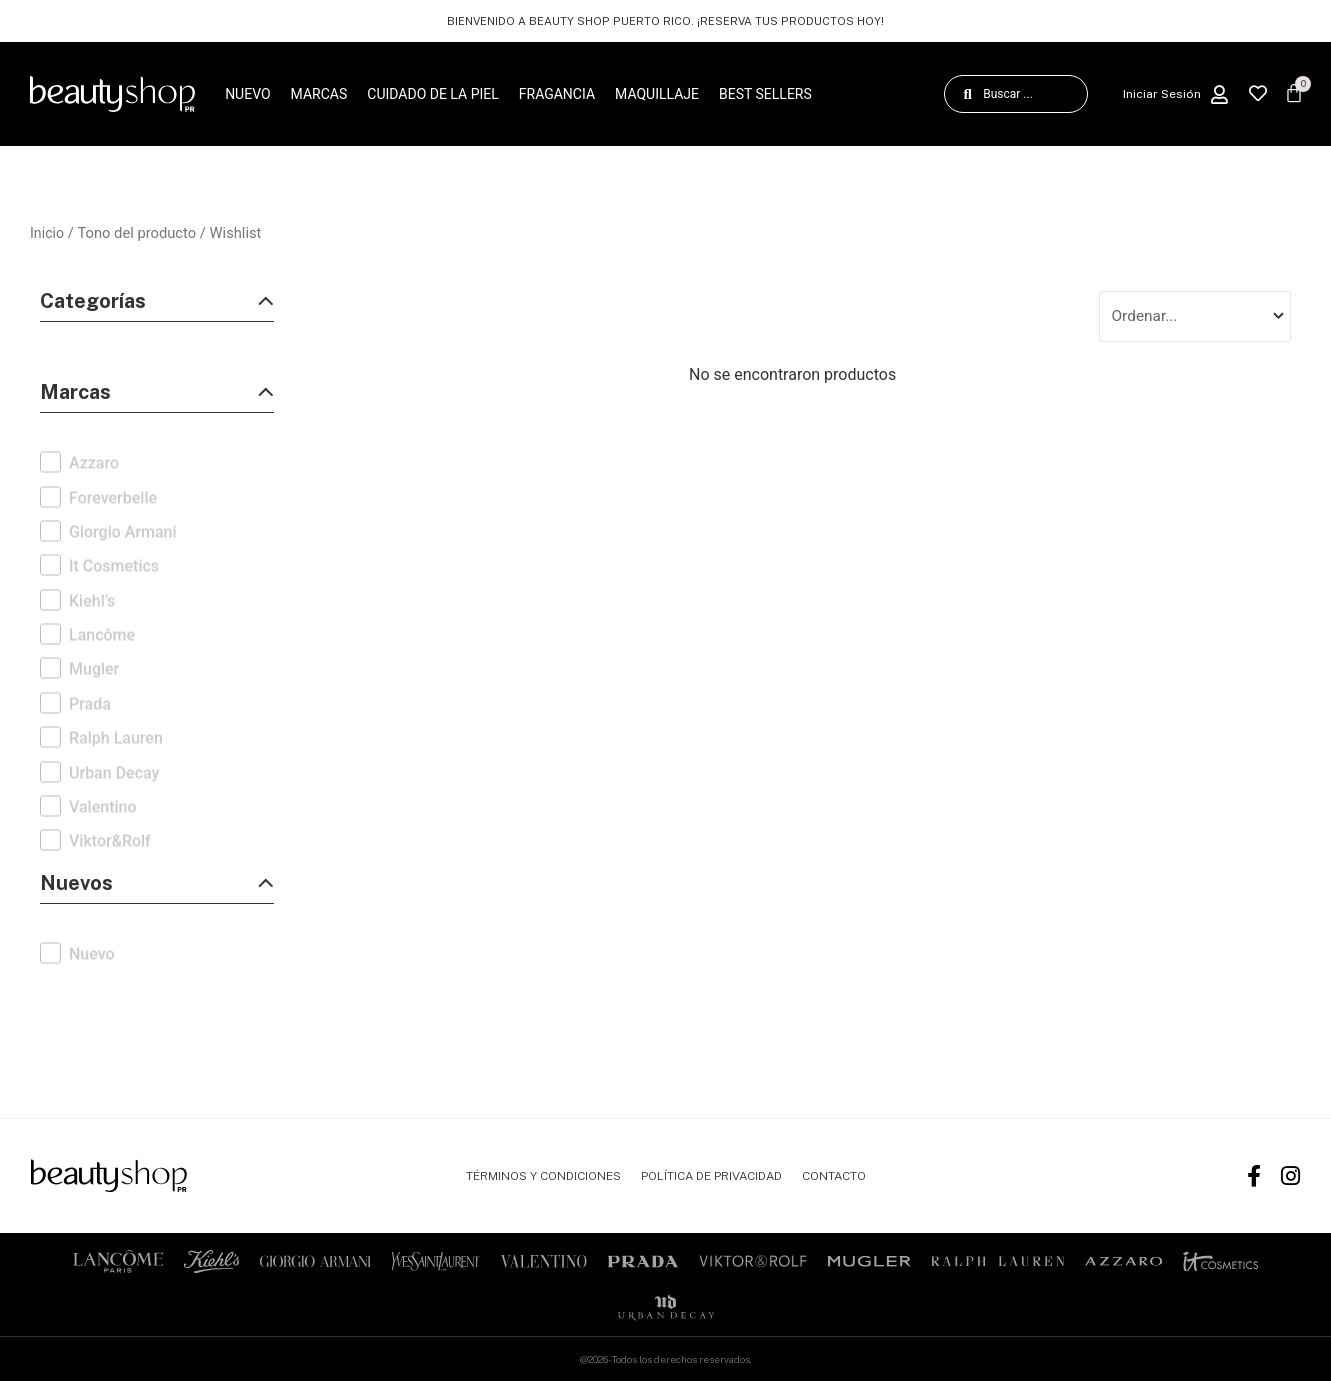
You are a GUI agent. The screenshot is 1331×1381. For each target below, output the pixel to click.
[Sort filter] (1195, 317)
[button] (157, 306)
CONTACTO (834, 1176)
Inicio (47, 233)
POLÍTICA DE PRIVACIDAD (711, 1176)
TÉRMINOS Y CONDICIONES (543, 1176)
